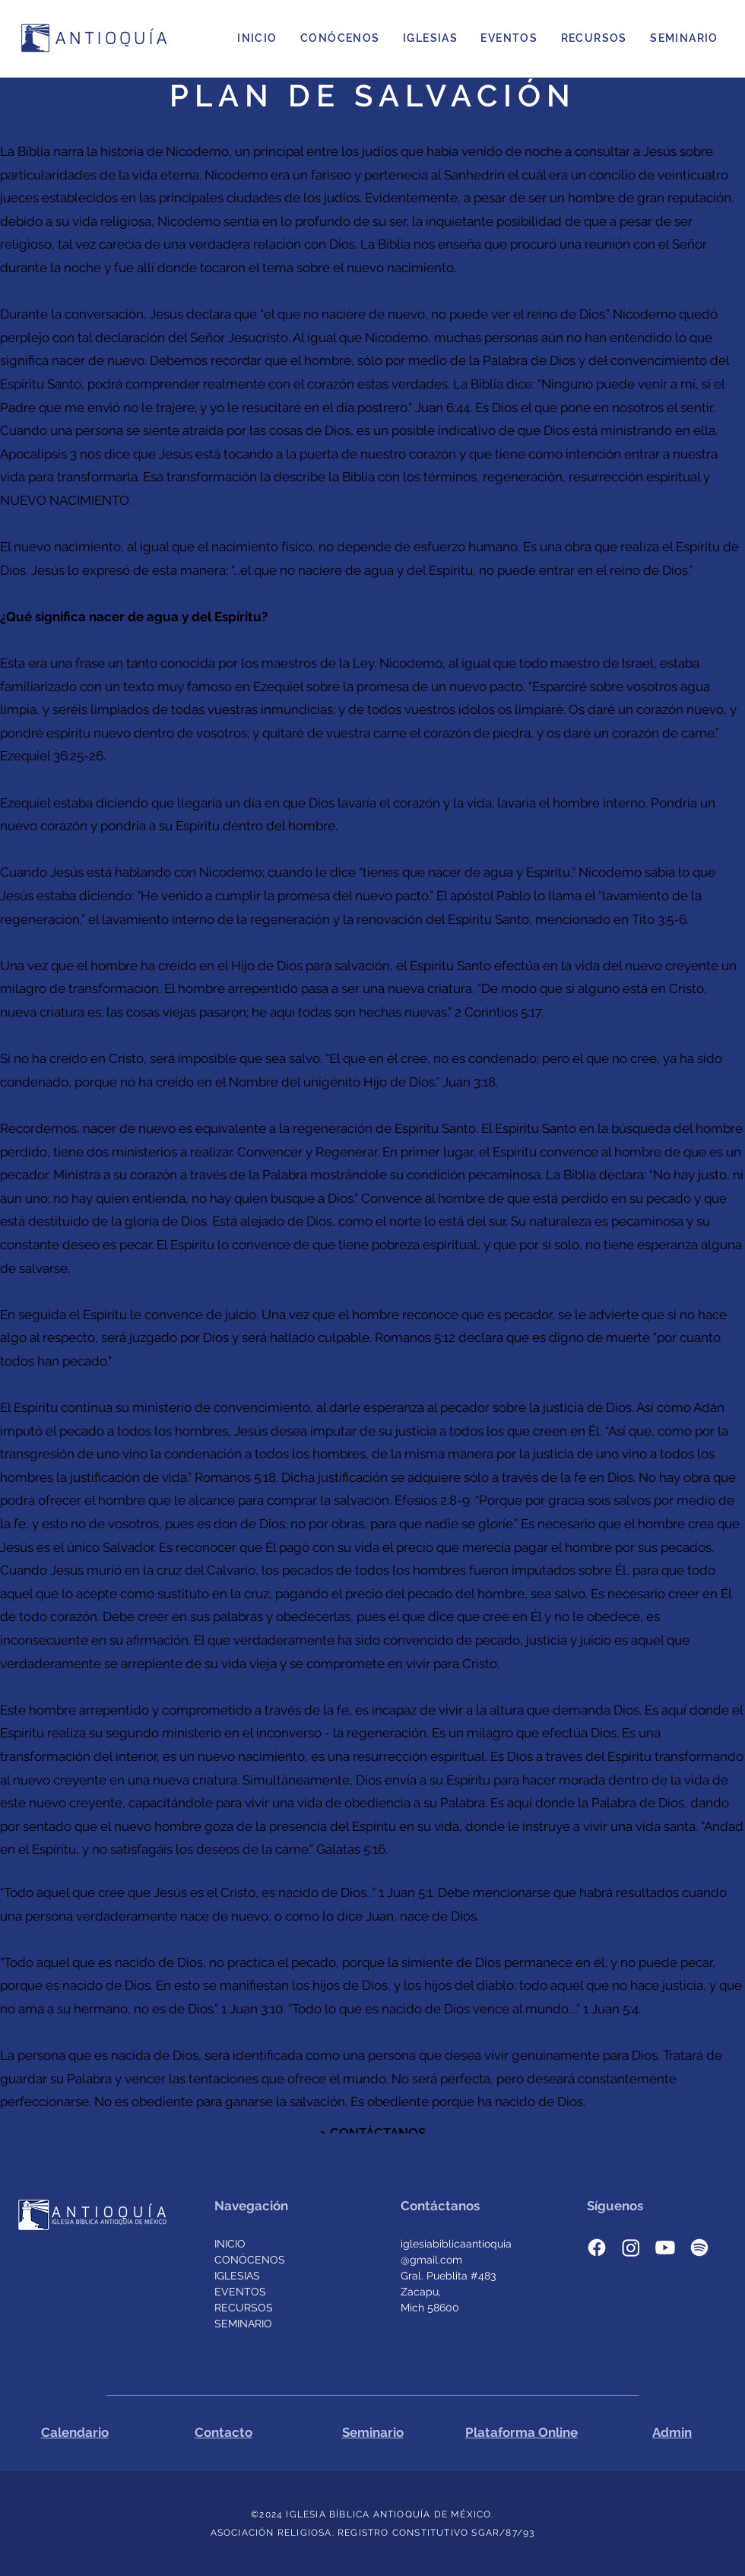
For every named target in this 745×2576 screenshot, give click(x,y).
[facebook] (596, 2247)
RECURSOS (243, 2308)
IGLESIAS (237, 2276)
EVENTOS (240, 2292)
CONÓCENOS (249, 2260)
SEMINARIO (243, 2323)
